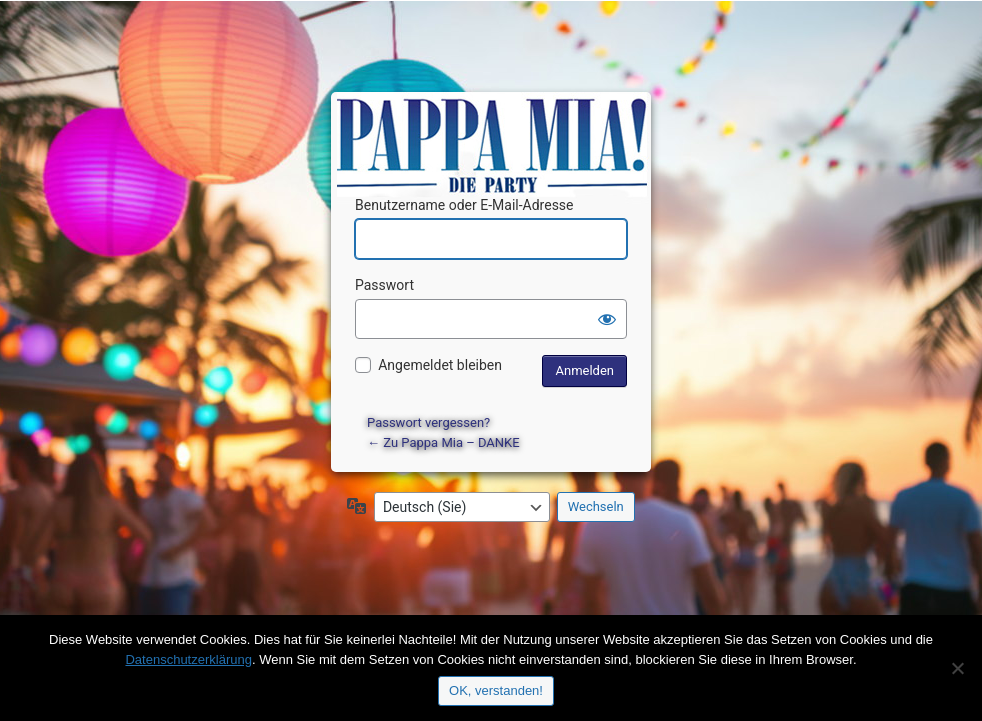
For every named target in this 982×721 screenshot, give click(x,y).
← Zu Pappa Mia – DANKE (443, 442)
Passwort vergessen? (428, 422)
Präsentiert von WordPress (494, 125)
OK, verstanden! (496, 690)
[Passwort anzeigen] (607, 319)
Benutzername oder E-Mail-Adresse (464, 205)
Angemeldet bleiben (440, 365)
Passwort (384, 285)
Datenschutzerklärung (188, 659)
